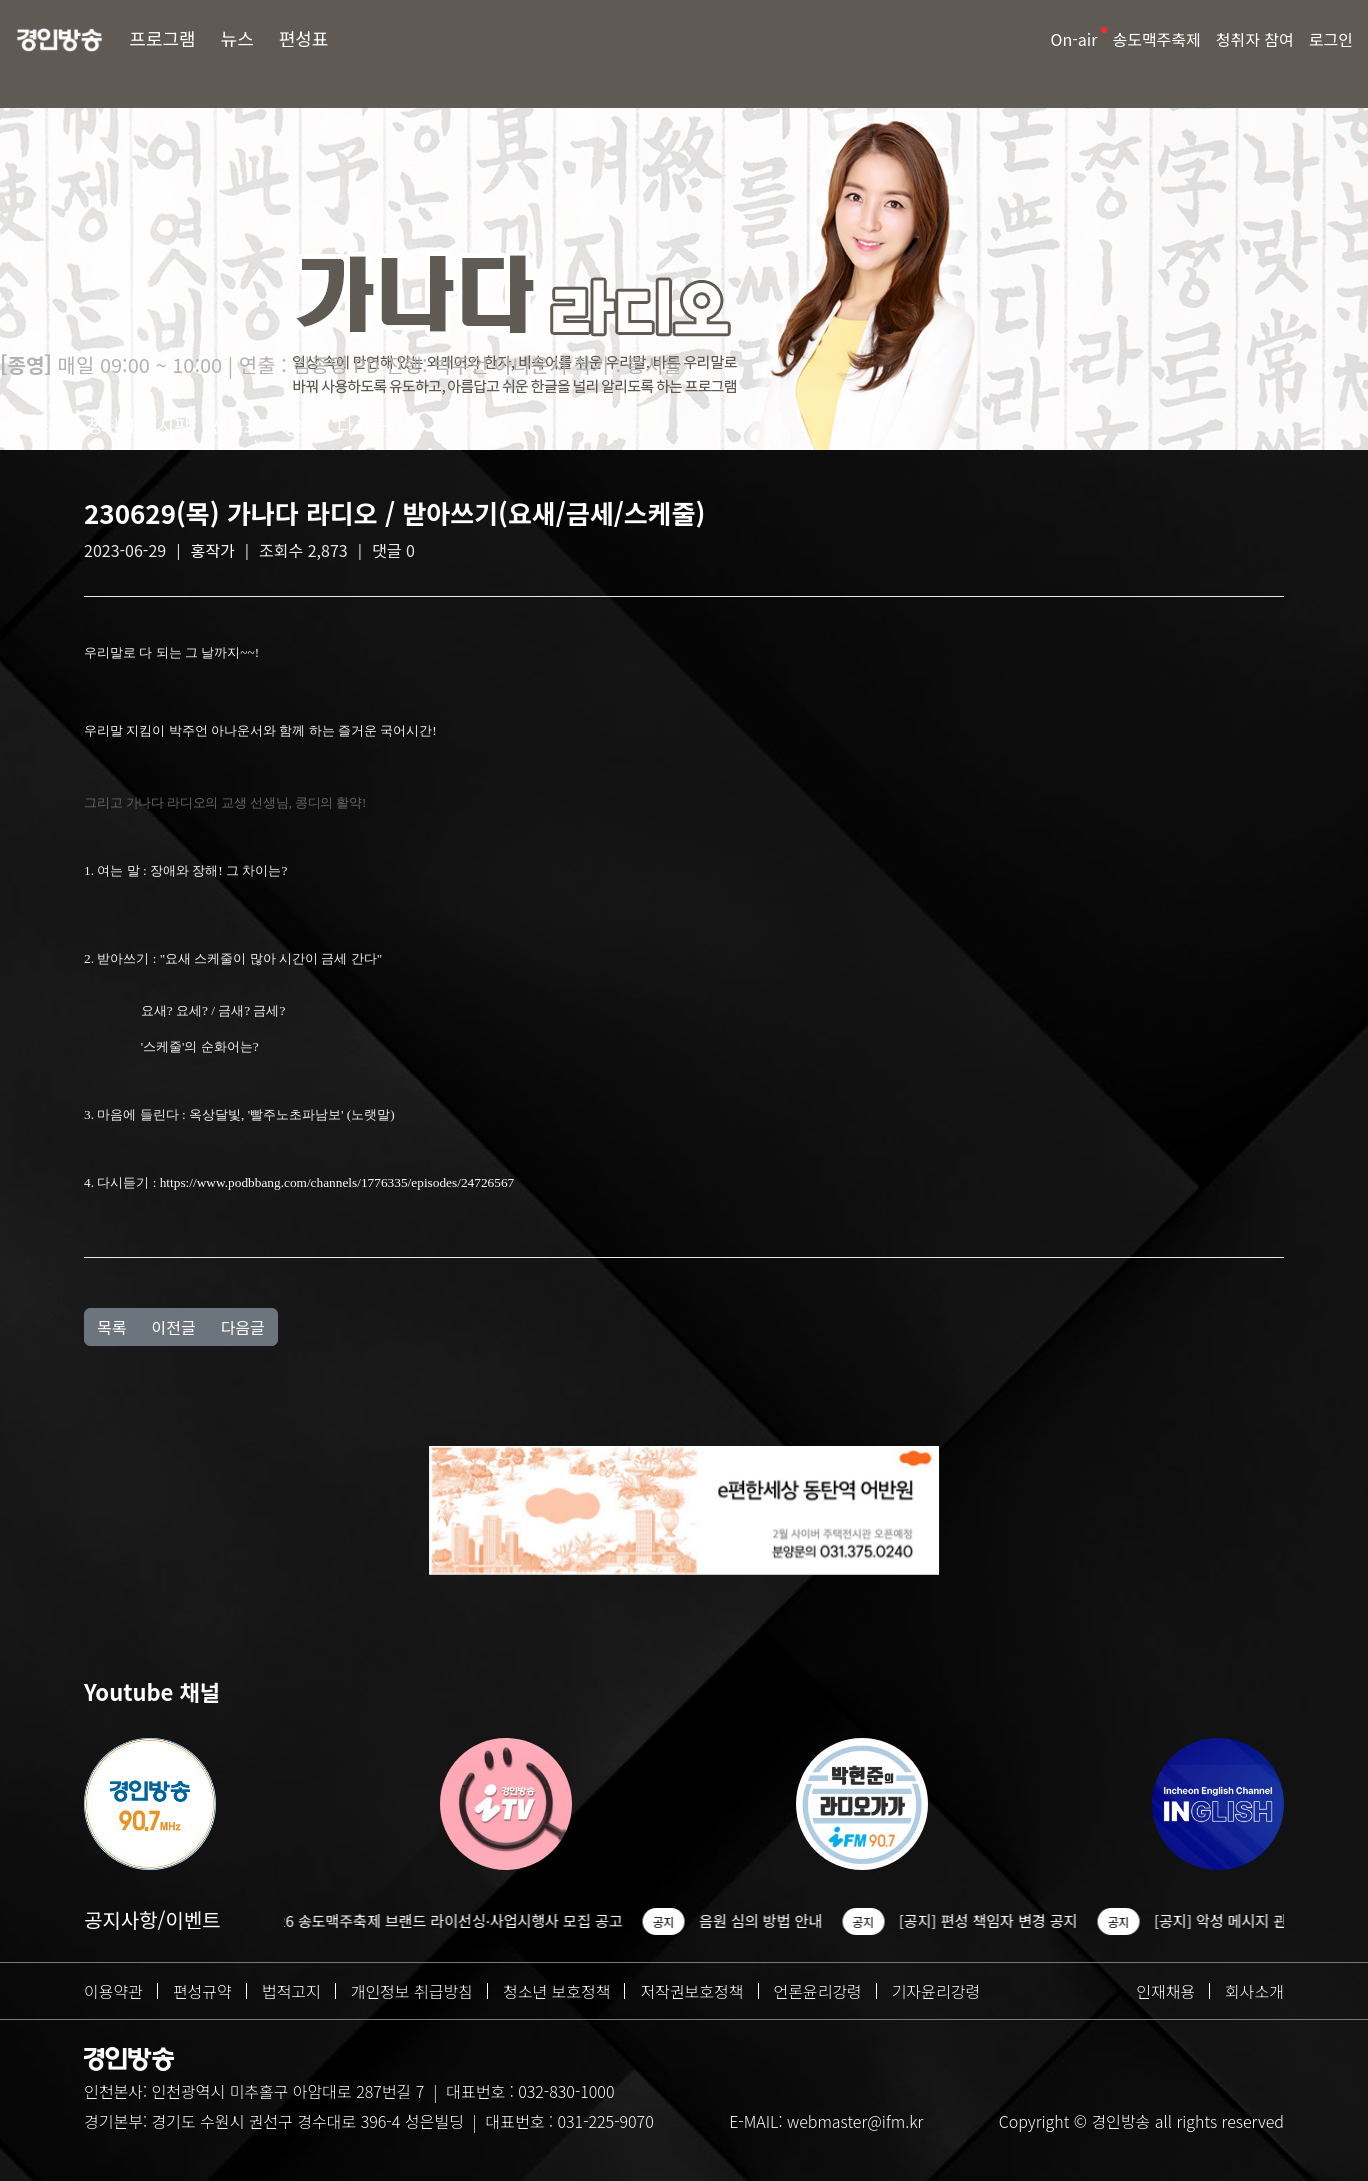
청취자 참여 (1255, 39)
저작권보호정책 (691, 1991)
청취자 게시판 (138, 425)
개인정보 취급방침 (412, 1991)
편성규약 (202, 1991)
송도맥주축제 (1156, 39)
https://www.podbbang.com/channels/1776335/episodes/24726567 (337, 1182)
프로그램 (162, 38)
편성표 (304, 38)
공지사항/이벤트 (152, 1919)
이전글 (173, 1327)
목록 (111, 1327)
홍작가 (213, 550)
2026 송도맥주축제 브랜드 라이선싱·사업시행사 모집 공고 (455, 1920)
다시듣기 (370, 425)
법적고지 (291, 1991)
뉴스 (237, 38)
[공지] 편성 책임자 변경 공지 (1001, 1920)
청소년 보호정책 (557, 1991)
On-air (1074, 39)
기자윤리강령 (936, 1991)
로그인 (1331, 39)
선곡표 (236, 425)
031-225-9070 (605, 2121)
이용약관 (113, 1991)
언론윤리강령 (818, 1991)
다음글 (243, 1327)
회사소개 (1254, 1991)
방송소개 (33, 425)
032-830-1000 (566, 2091)
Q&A (298, 425)
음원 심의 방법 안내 (773, 1920)
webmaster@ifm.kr (855, 2121)
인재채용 (1165, 1991)
